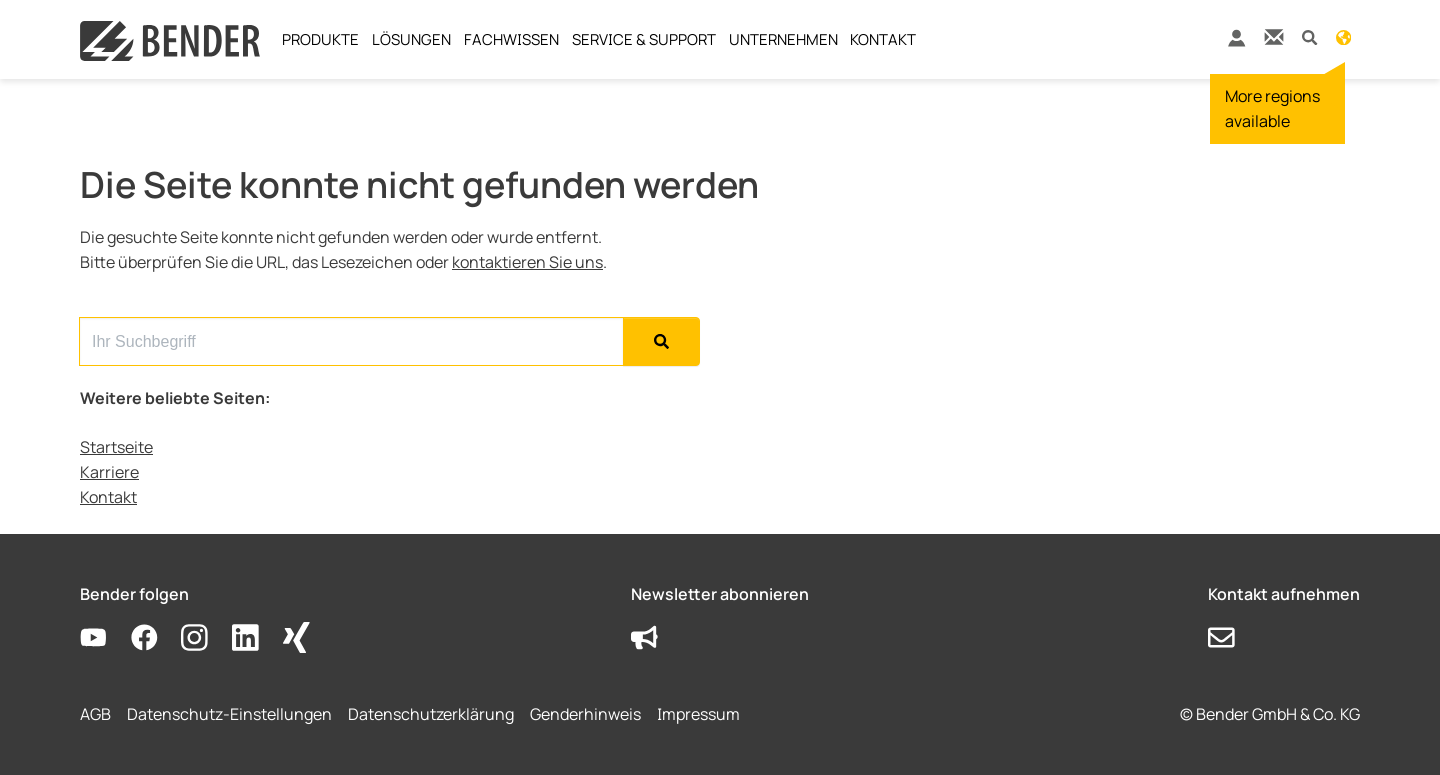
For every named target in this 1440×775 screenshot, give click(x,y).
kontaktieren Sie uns (527, 262)
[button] (1309, 36)
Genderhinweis (585, 714)
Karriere (109, 472)
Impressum (698, 714)
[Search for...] (351, 341)
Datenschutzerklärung (431, 714)
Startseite (116, 447)
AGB (95, 714)
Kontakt (108, 497)
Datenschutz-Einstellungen (229, 714)
